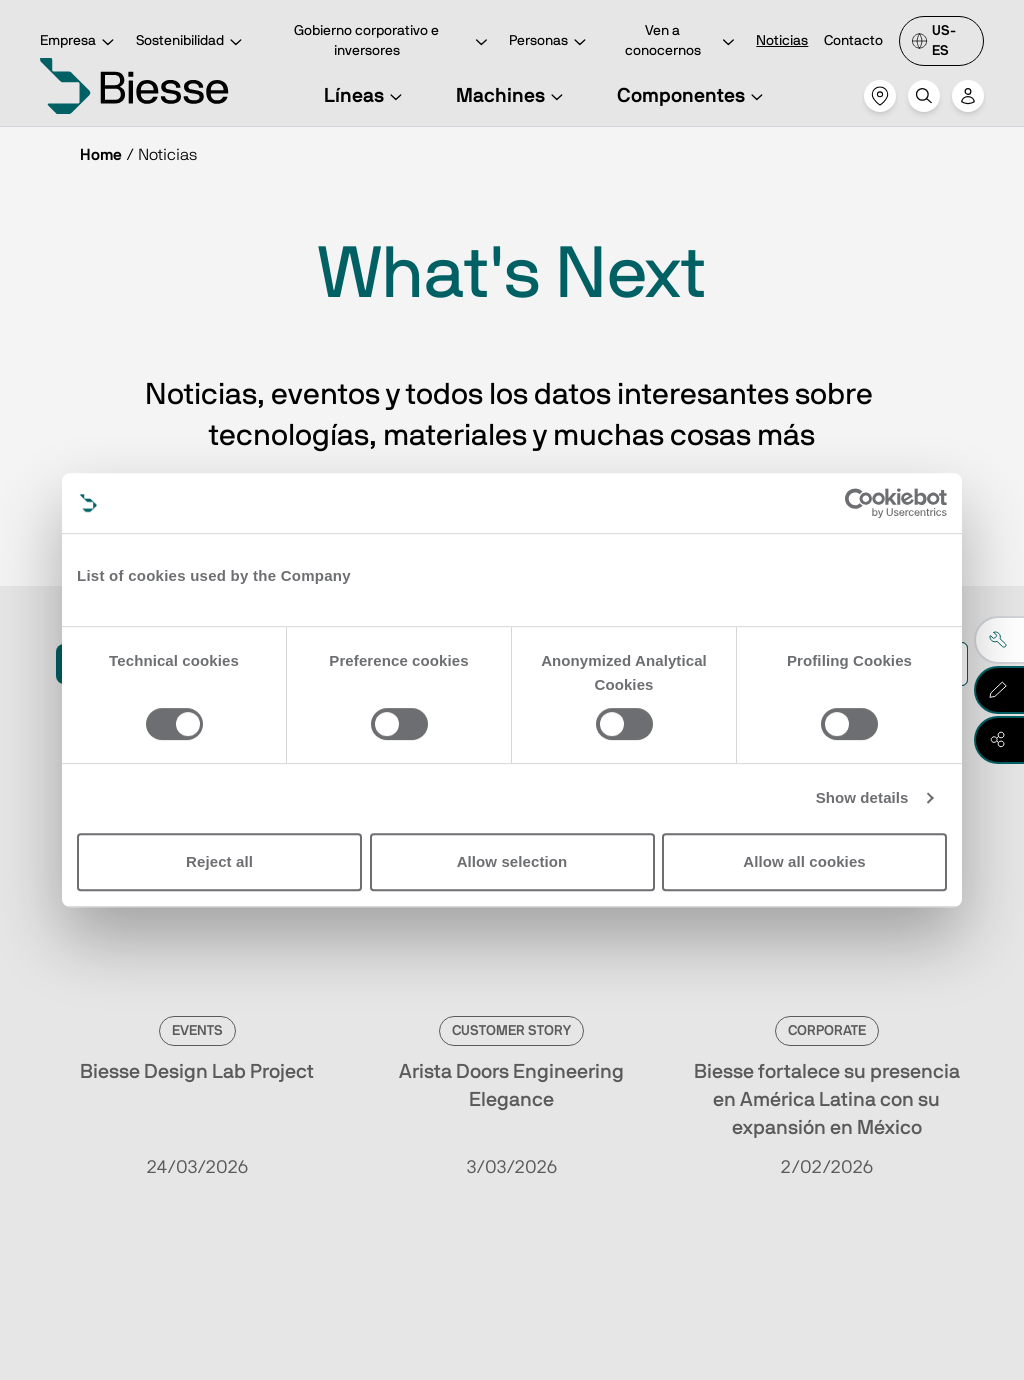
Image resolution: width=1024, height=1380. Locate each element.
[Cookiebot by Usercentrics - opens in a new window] (859, 503)
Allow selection (512, 861)
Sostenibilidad (192, 42)
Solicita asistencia (670, 1143)
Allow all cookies (804, 861)
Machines (512, 96)
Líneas (366, 96)
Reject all (219, 861)
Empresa (80, 42)
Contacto (853, 41)
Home (101, 155)
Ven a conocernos (683, 41)
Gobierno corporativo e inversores (393, 41)
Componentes (693, 96)
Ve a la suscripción (212, 1143)
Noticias (782, 41)
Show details (862, 797)
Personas (550, 42)
